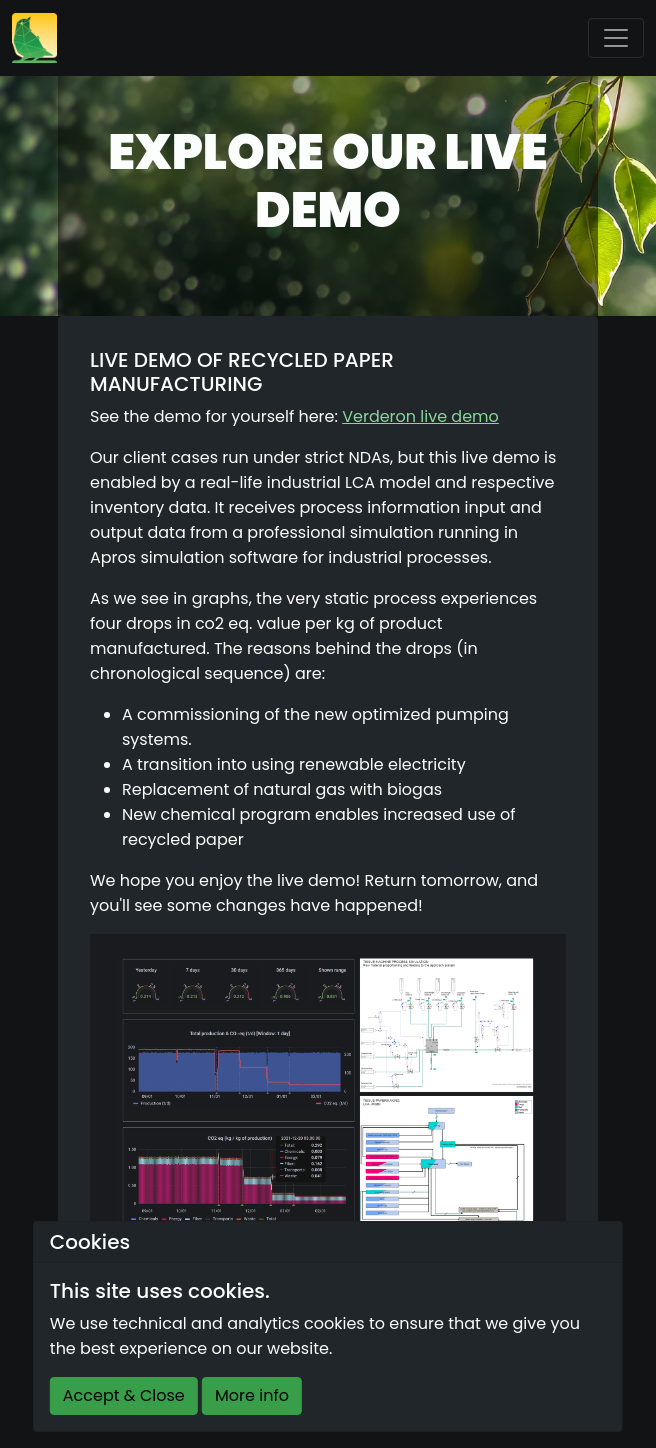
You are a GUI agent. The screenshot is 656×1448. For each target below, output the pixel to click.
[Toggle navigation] (616, 38)
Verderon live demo (420, 416)
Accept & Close (124, 1395)
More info (252, 1395)
